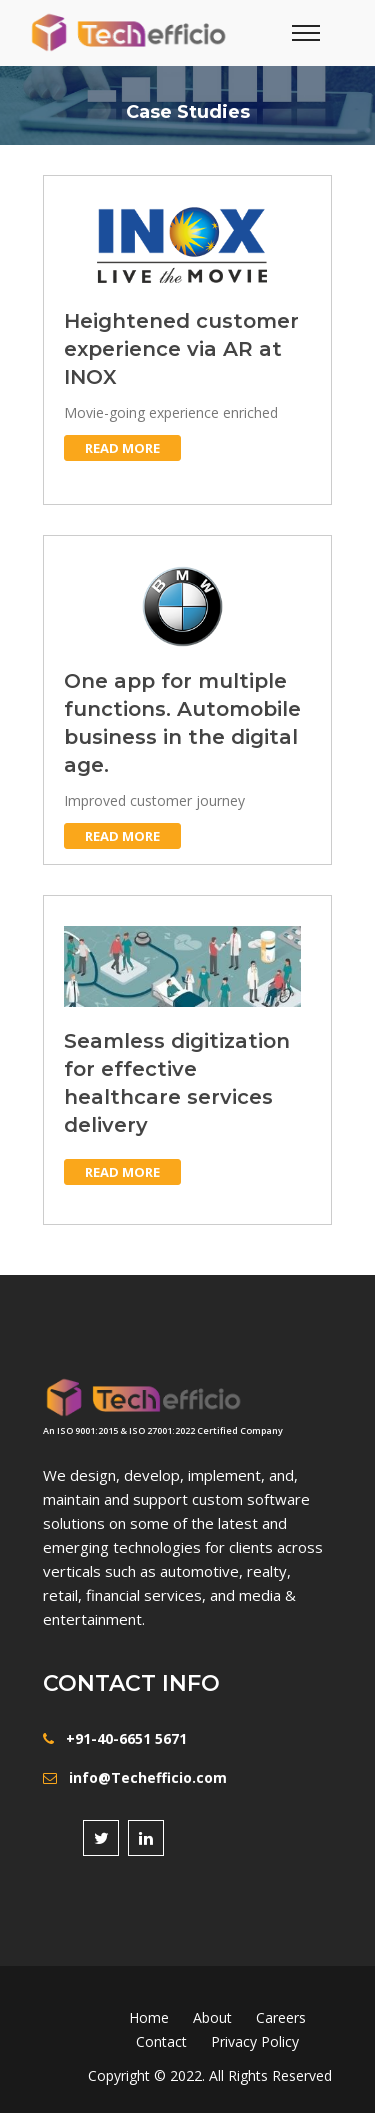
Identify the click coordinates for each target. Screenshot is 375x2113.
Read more (122, 448)
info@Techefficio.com (148, 1777)
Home (149, 2017)
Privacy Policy (255, 2041)
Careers (281, 2017)
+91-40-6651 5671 (126, 1738)
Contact (161, 2041)
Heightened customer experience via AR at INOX (181, 349)
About (212, 2017)
